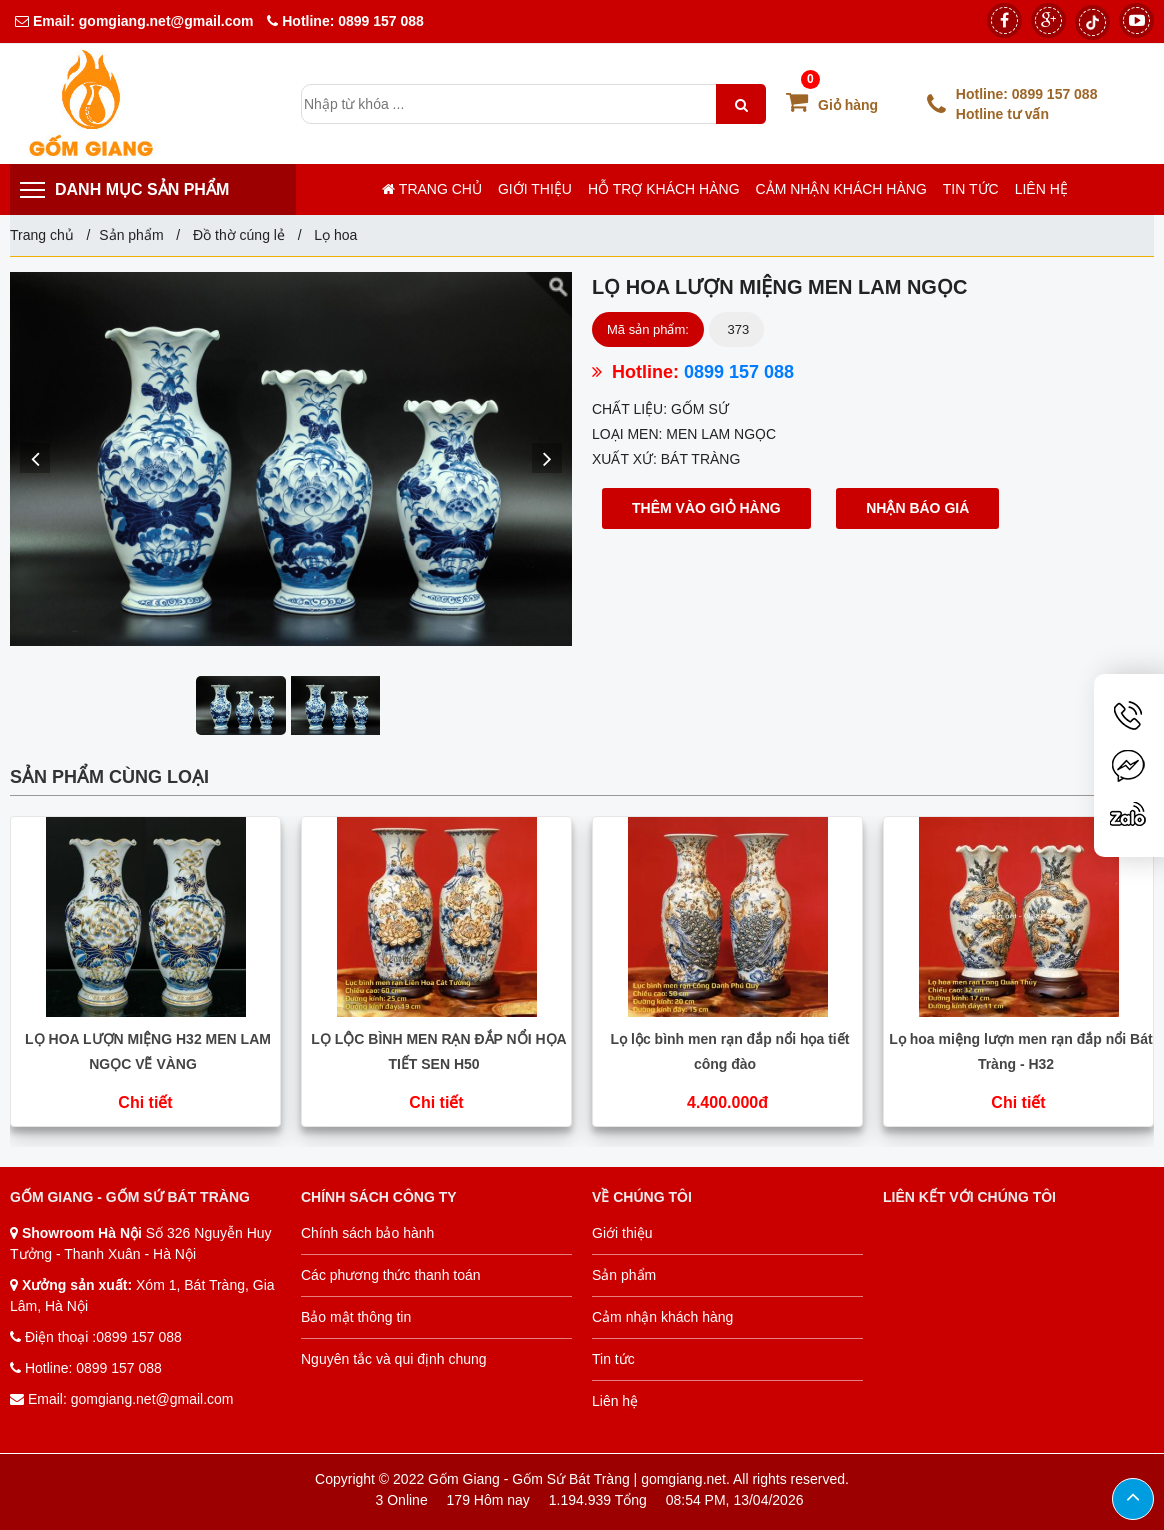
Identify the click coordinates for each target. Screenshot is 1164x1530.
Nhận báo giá (917, 508)
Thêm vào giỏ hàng (706, 508)
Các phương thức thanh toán (391, 1275)
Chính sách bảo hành (367, 1233)
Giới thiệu (535, 189)
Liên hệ (1041, 189)
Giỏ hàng (832, 105)
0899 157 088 (381, 21)
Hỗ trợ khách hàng (664, 189)
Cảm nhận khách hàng (841, 189)
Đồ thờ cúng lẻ (239, 235)
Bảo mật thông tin (356, 1317)
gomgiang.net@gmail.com (164, 21)
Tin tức (971, 189)
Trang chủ (432, 189)
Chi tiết (145, 1102)
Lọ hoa (333, 235)
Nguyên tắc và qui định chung (394, 1359)
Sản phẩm (131, 235)
